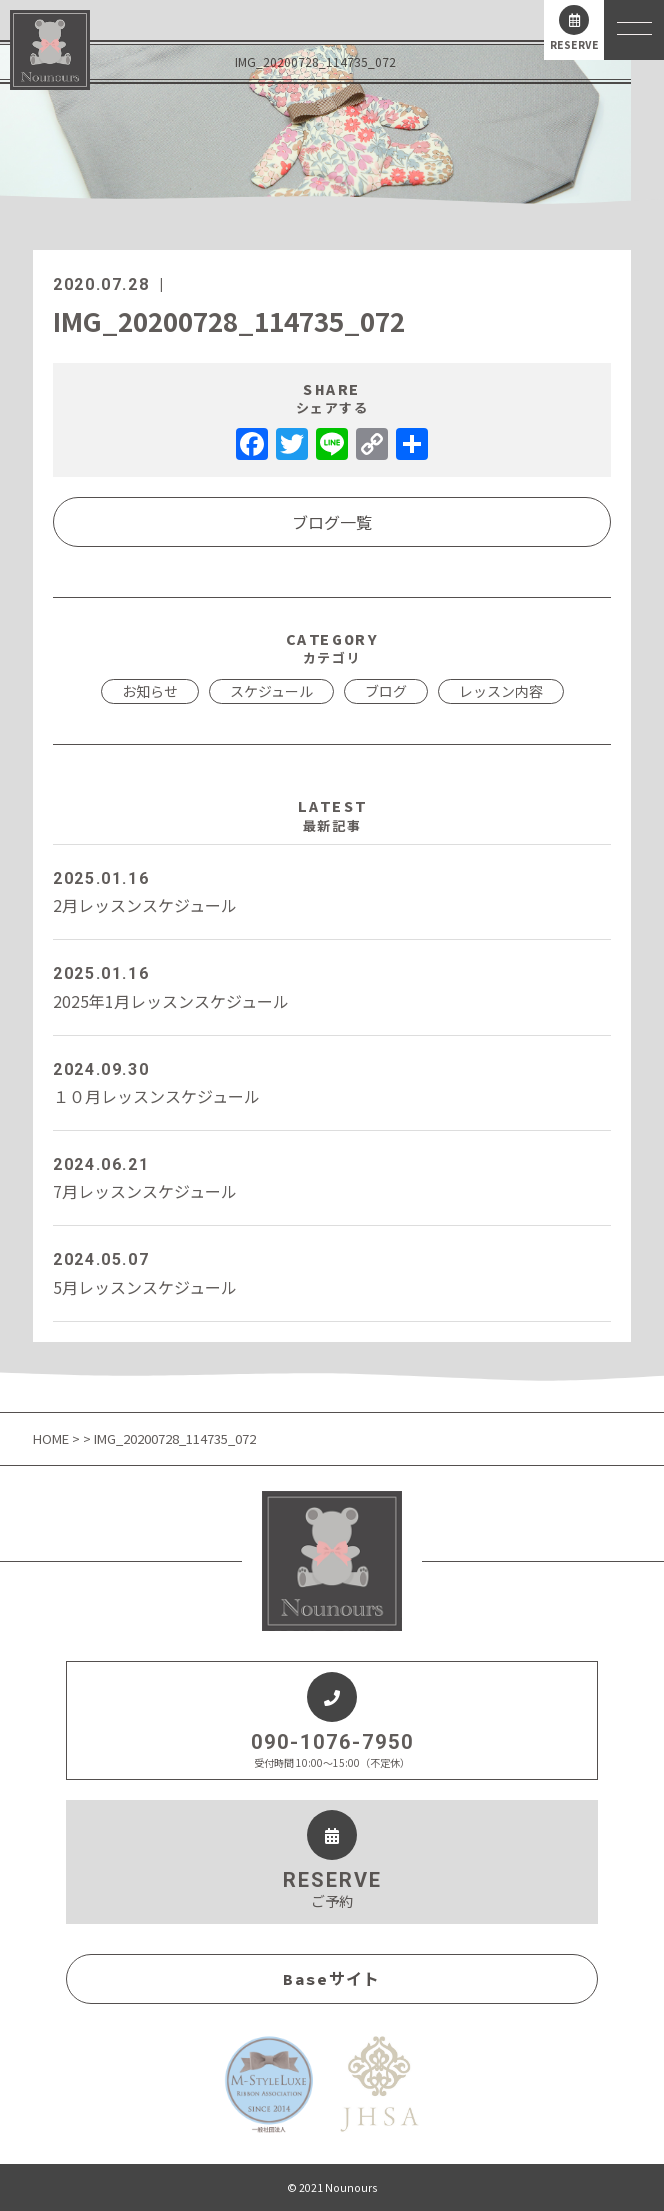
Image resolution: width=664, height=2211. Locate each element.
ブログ (386, 691)
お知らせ (150, 691)
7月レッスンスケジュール (332, 1177)
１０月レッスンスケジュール (332, 1082)
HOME (52, 1438)
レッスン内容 (501, 691)
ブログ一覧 (332, 522)
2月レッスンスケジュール (332, 891)
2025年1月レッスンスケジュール (332, 986)
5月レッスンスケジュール (332, 1272)
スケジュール (271, 691)
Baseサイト (331, 1979)
